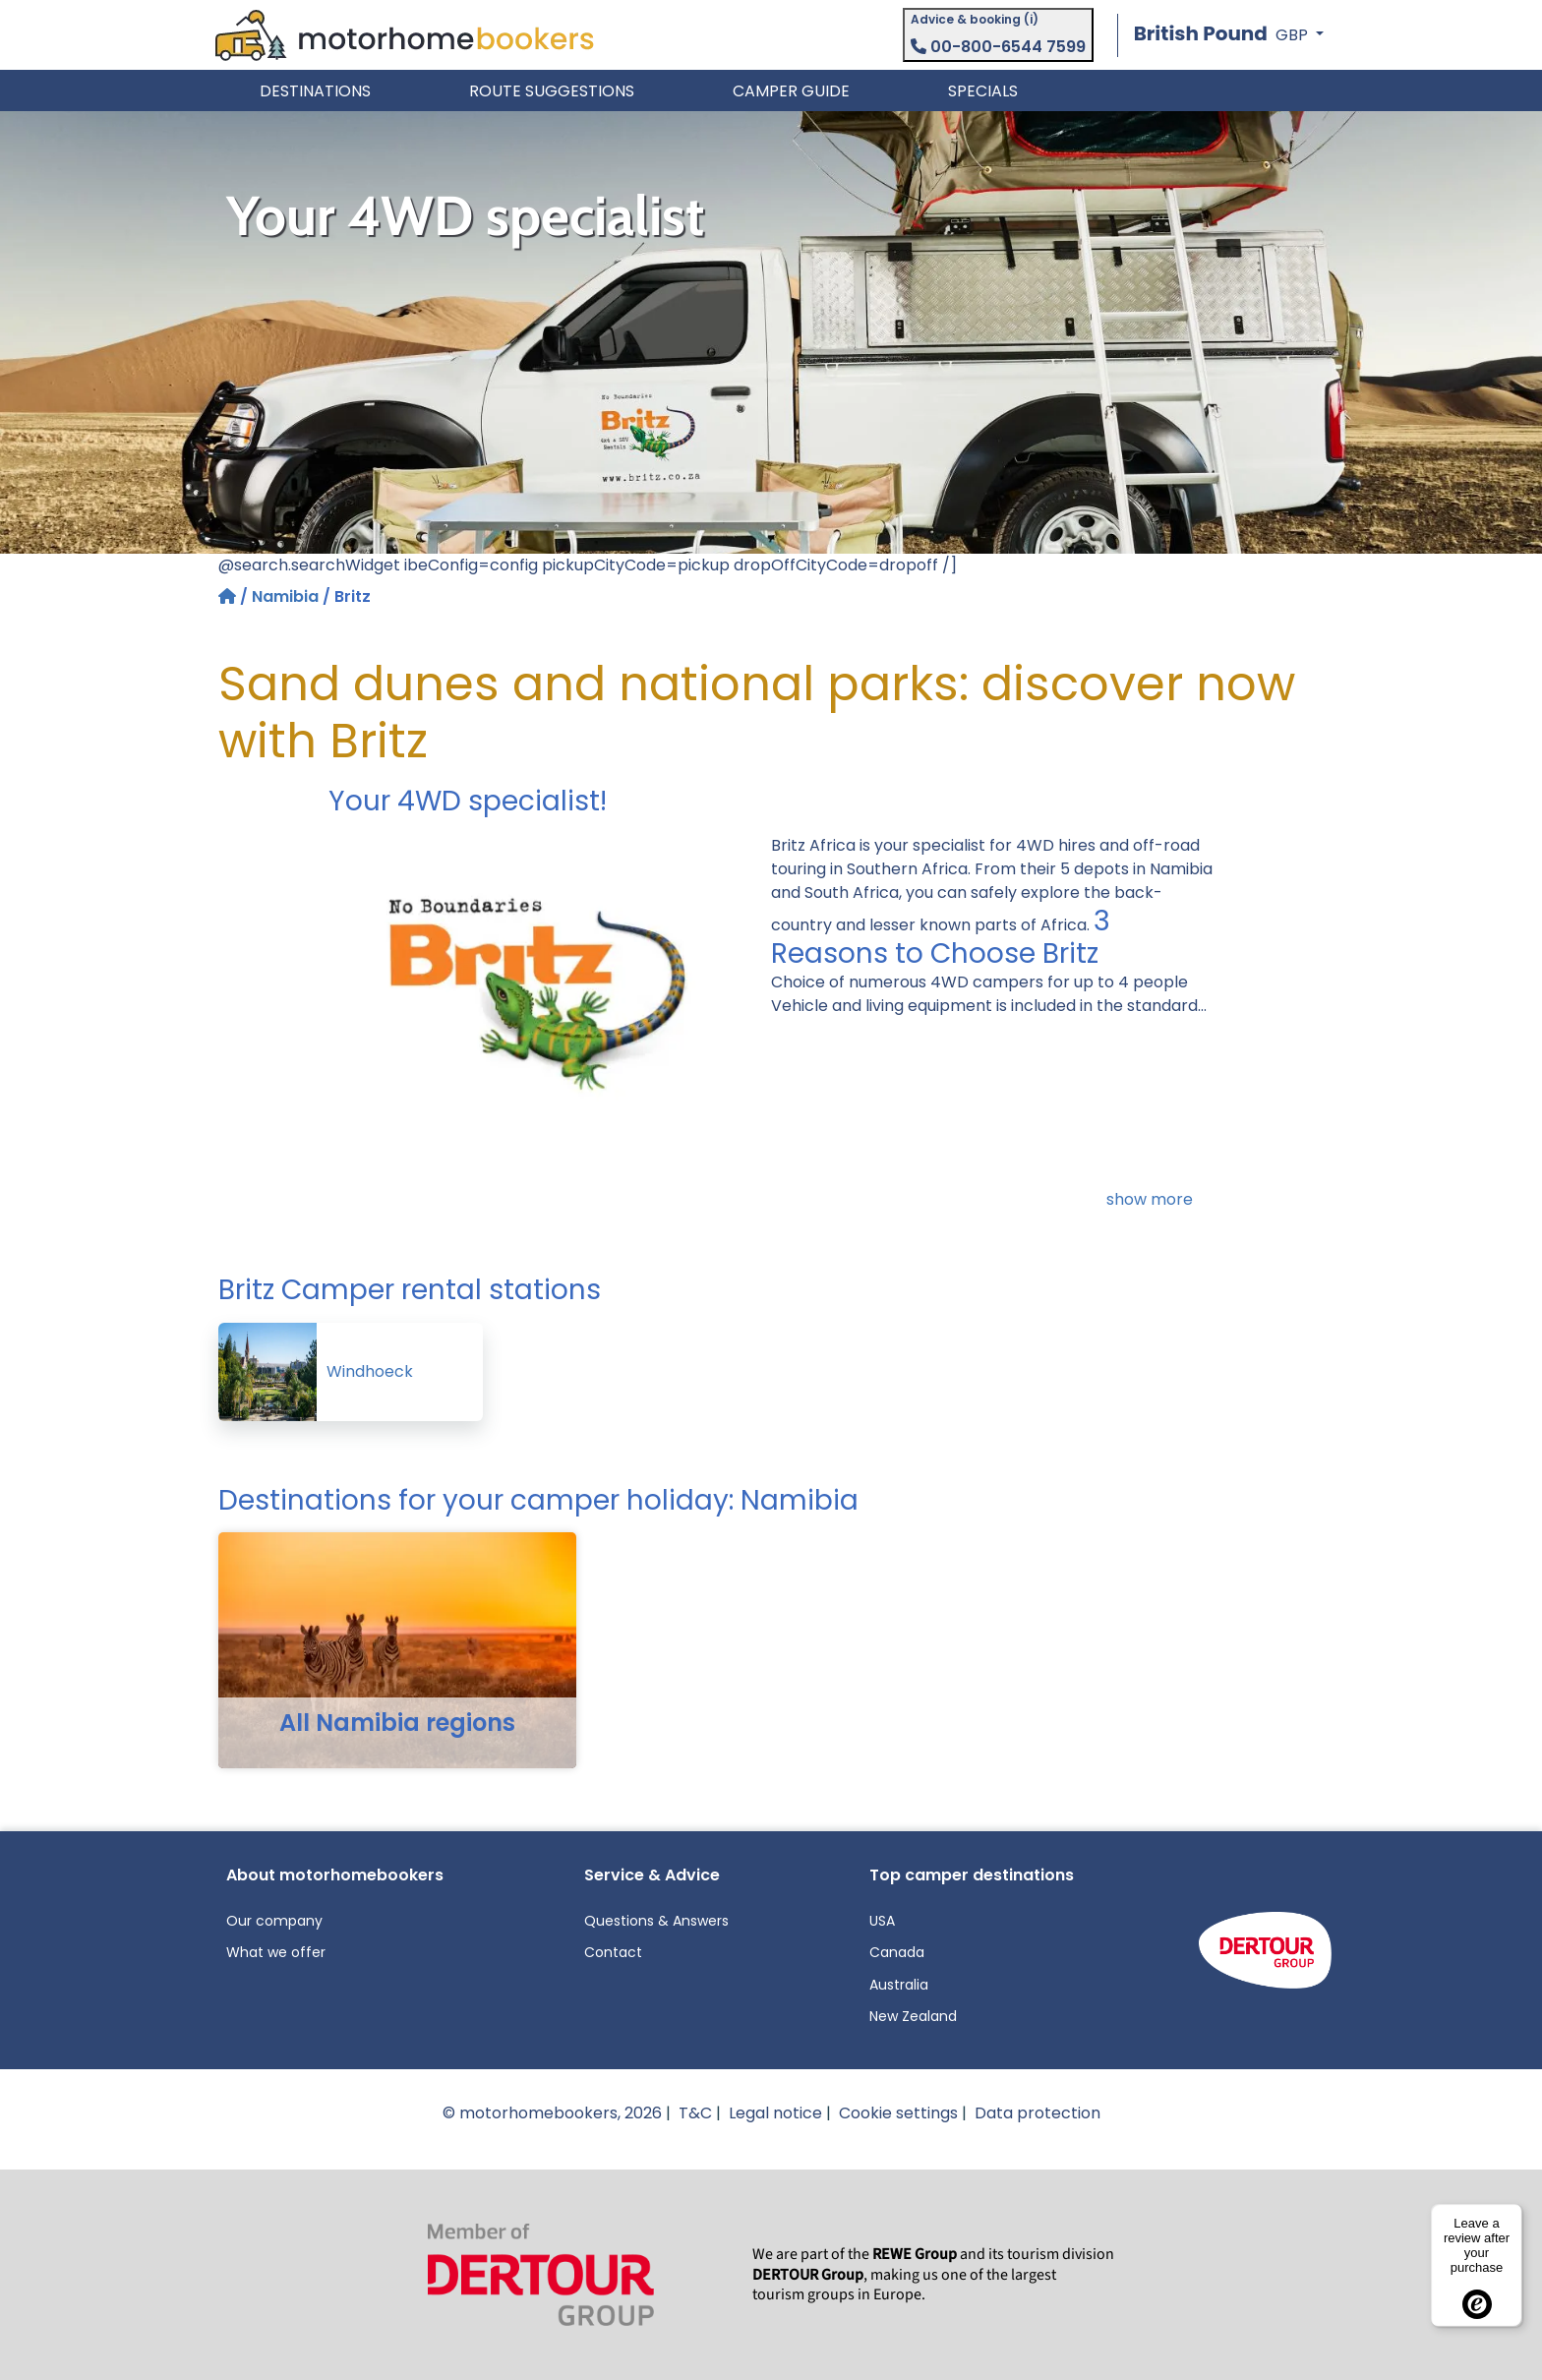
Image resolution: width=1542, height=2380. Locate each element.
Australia (898, 1984)
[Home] (229, 596)
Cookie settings (898, 2113)
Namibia (285, 596)
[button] (1229, 35)
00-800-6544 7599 (998, 46)
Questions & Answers (656, 1921)
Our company (274, 1921)
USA (882, 1921)
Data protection (1037, 2113)
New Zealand (913, 2016)
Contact (613, 1952)
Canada (896, 1952)
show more (1149, 1199)
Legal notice (775, 2113)
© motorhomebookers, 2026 (552, 2113)
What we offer (276, 1952)
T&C (695, 2113)
